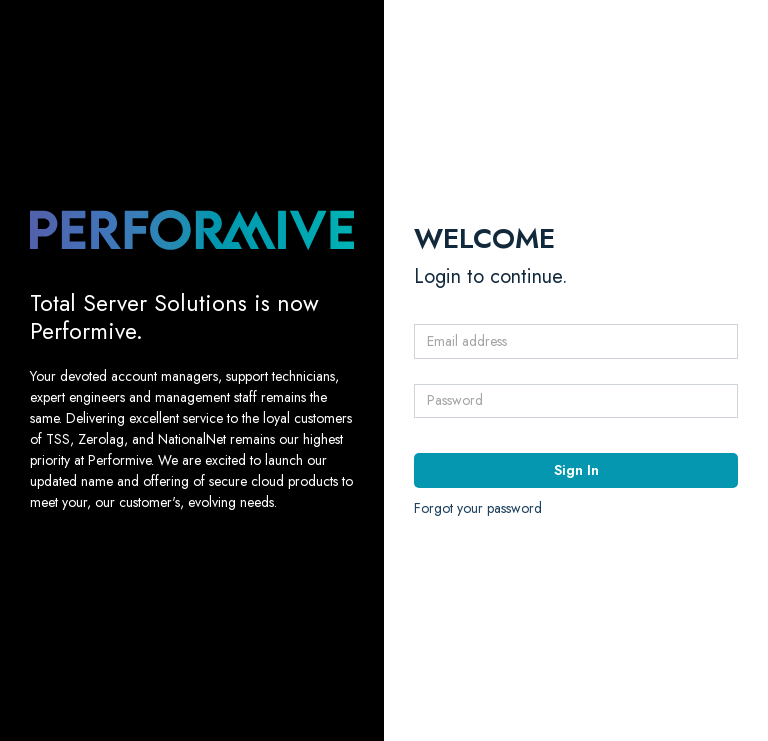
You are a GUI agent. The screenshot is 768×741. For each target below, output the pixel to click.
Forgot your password (478, 508)
